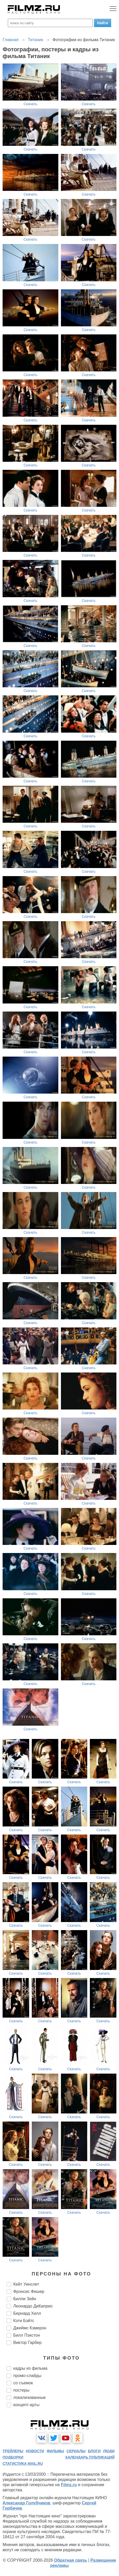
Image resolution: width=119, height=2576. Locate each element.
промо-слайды (27, 2375)
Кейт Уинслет (26, 2284)
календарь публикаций (90, 2457)
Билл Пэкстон (26, 2335)
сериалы (76, 2451)
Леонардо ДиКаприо (33, 2306)
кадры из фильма (30, 2368)
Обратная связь (70, 2560)
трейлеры (13, 2451)
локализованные (29, 2397)
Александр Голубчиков (26, 2503)
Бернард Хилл (27, 2313)
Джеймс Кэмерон (29, 2328)
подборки (13, 2457)
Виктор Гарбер (27, 2342)
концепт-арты (26, 2405)
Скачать (30, 104)
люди (109, 2451)
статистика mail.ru (23, 2463)
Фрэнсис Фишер (28, 2291)
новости (35, 2451)
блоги (94, 2451)
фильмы (55, 2451)
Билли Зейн (24, 2299)
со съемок (23, 2383)
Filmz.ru (69, 2485)
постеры (21, 2390)
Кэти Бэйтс (23, 2320)
